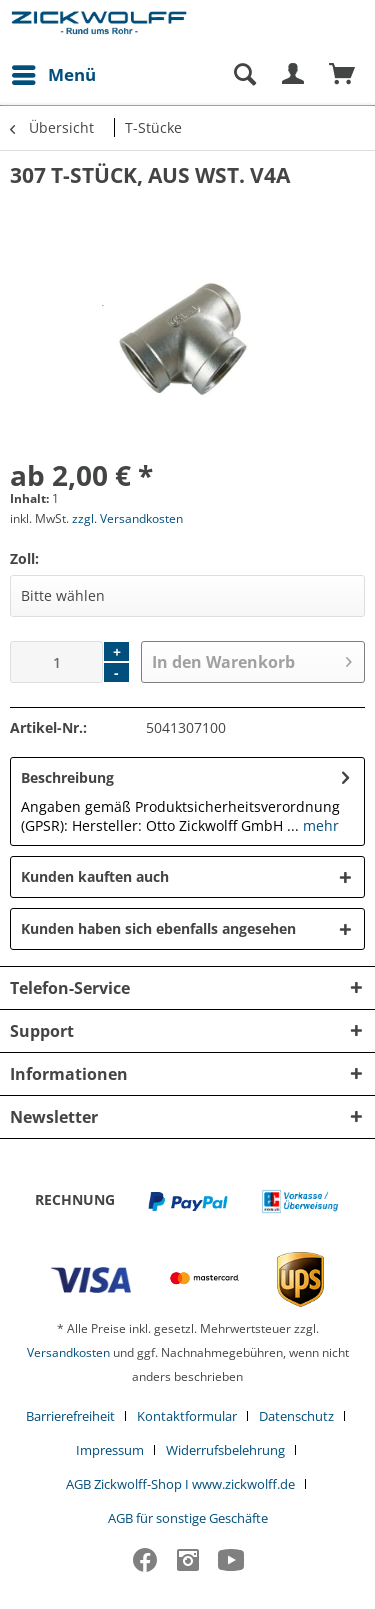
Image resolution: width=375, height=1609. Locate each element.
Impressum (110, 1450)
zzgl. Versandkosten (127, 518)
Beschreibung (67, 777)
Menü (54, 72)
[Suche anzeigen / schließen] (244, 75)
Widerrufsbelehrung (225, 1450)
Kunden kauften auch (95, 876)
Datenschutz (296, 1416)
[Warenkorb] (343, 75)
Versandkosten (68, 1352)
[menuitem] (53, 75)
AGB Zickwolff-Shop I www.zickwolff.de (180, 1484)
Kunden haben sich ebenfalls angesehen (158, 928)
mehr (319, 825)
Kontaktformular (187, 1416)
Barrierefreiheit (70, 1416)
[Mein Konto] (294, 75)
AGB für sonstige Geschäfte (188, 1518)
